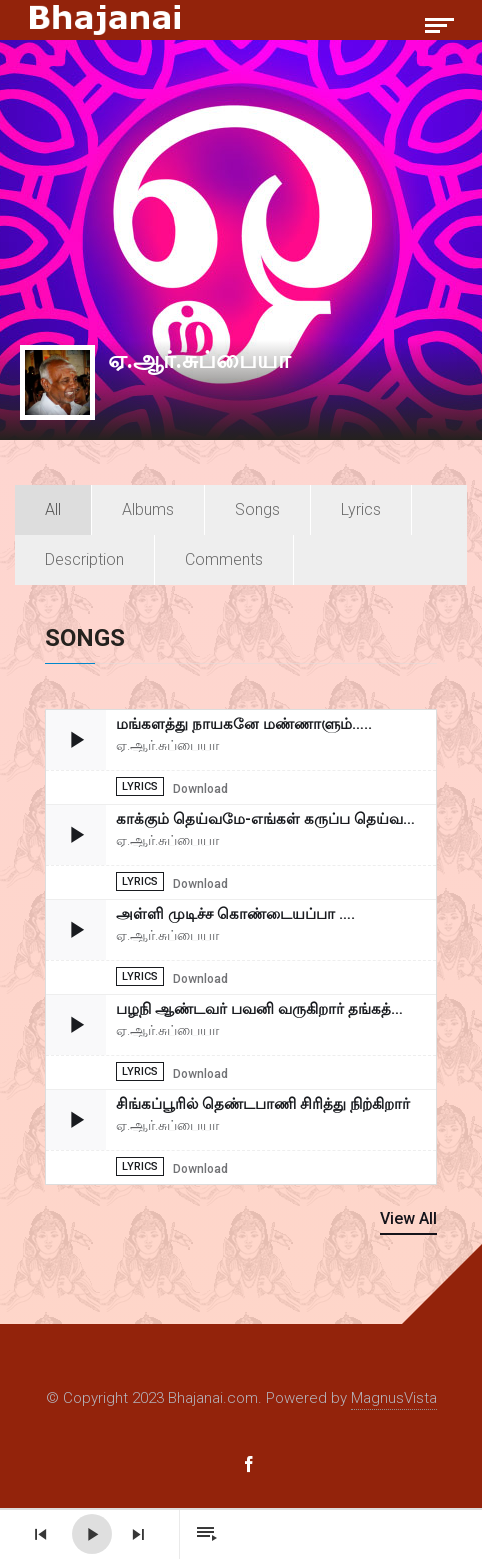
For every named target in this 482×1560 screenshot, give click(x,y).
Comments (224, 559)
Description (84, 559)
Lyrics (361, 509)
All (53, 509)
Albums (148, 509)
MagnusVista (394, 1398)
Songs (257, 509)
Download (200, 789)
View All (408, 1218)
